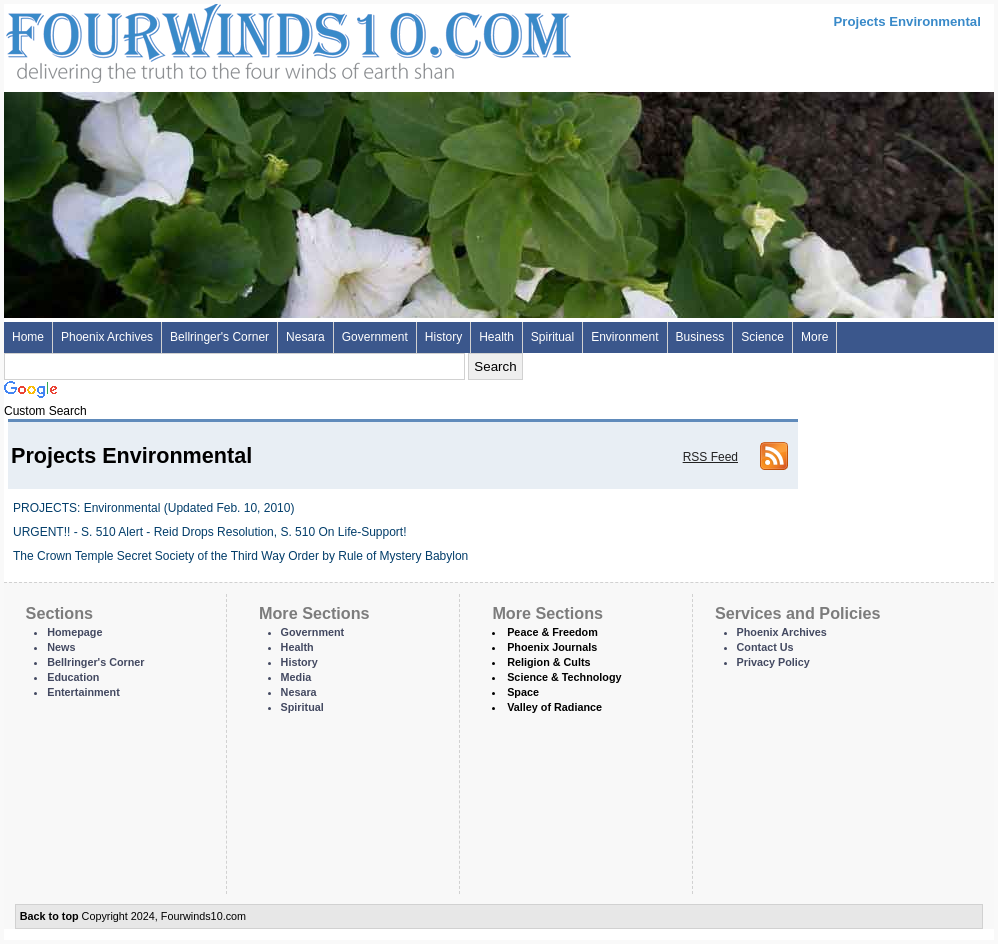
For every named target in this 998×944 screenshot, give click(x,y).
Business (700, 337)
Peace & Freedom (552, 632)
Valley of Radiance (554, 707)
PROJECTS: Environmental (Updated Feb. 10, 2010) (153, 508)
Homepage (74, 632)
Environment (624, 337)
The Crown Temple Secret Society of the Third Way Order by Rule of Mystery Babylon (240, 556)
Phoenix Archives (107, 337)
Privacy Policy (773, 662)
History (443, 337)
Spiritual (552, 337)
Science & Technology (564, 677)
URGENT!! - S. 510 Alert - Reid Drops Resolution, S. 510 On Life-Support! (210, 532)
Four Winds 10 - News (204, 39)
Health (496, 337)
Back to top (49, 916)
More (814, 337)
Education (73, 677)
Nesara (305, 337)
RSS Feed (710, 457)
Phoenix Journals (552, 647)
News (61, 647)
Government (375, 337)
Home (28, 337)
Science (762, 337)
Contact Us (765, 647)
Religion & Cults (548, 662)
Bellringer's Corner (219, 337)
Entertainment (83, 692)
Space (523, 692)
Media (296, 677)
